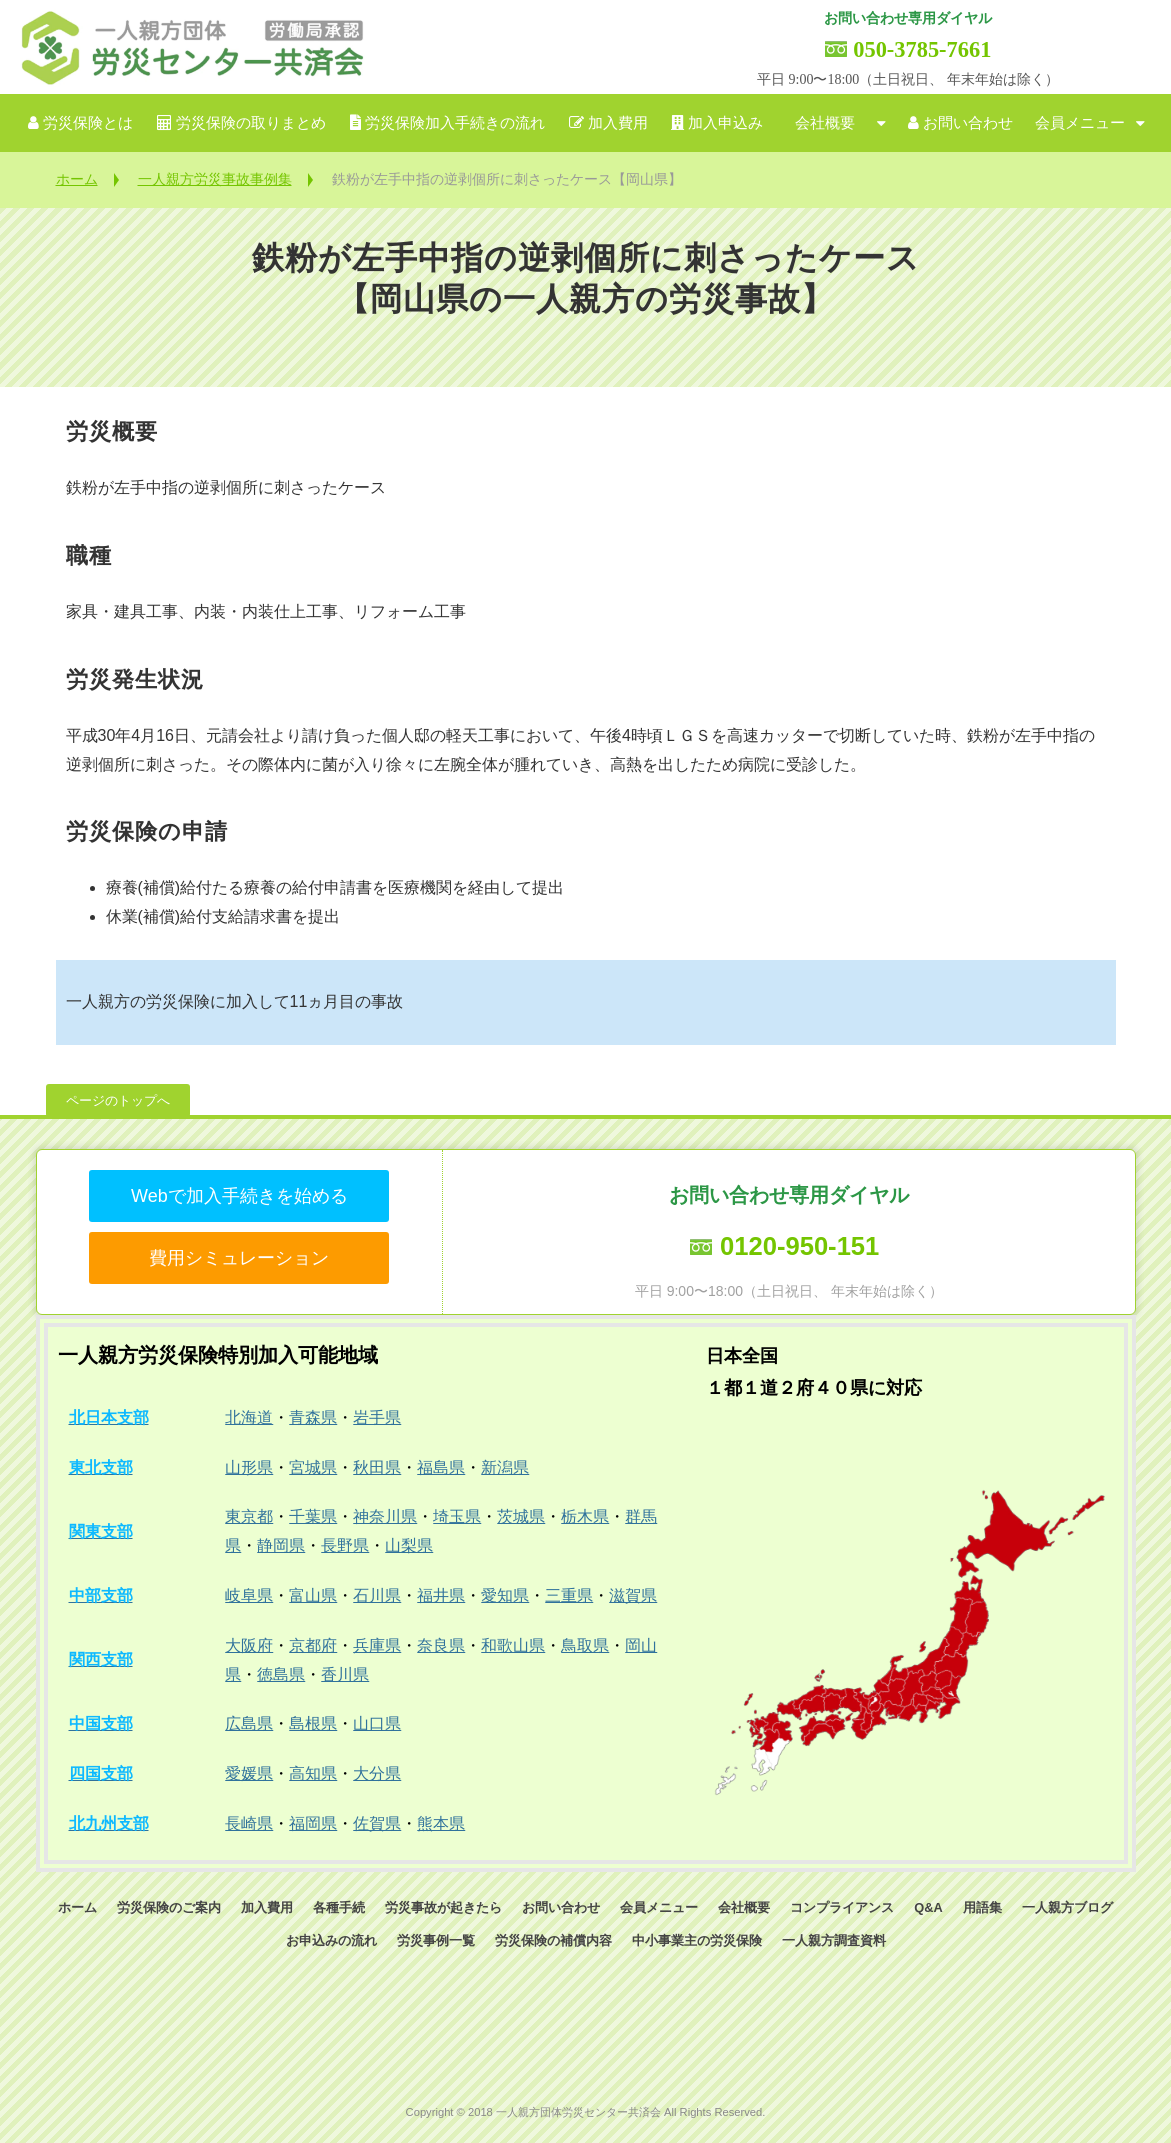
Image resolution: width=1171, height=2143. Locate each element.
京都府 (313, 1645)
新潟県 (505, 1467)
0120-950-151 (799, 1246)
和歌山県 (513, 1645)
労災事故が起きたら (443, 1907)
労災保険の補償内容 (553, 1940)
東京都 (249, 1516)
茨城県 (521, 1516)
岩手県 (377, 1417)
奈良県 (441, 1645)
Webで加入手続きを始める (239, 1196)
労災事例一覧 (436, 1940)
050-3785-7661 (922, 49)
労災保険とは (88, 123)
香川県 (345, 1674)
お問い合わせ (968, 123)
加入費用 (618, 123)
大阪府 (249, 1645)
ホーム (77, 179)
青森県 (313, 1417)
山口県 (377, 1723)
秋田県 (377, 1467)
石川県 (377, 1595)
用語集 (982, 1907)
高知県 (313, 1773)
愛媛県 (249, 1773)
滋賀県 (633, 1595)
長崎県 (249, 1823)
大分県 (377, 1773)
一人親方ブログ (1067, 1907)
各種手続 (339, 1907)
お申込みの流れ (331, 1940)
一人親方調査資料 (834, 1940)
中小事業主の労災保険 (697, 1940)
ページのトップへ (118, 1100)
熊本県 (441, 1823)
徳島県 (281, 1674)
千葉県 (313, 1516)
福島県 (441, 1467)
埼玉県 (457, 1516)
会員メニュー (1080, 123)
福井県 (441, 1595)
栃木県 (585, 1516)
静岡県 (281, 1545)
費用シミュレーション (239, 1258)
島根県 (313, 1723)
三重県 (569, 1595)
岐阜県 (249, 1595)
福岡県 (313, 1823)
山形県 (249, 1467)
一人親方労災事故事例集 (215, 179)
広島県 (249, 1723)
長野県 (345, 1545)
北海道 (249, 1417)
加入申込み (725, 123)
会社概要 (825, 123)
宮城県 (313, 1467)
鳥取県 (585, 1645)
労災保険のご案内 (169, 1907)
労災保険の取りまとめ (251, 123)
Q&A (928, 1907)
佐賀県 (377, 1823)
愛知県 (505, 1595)
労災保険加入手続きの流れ (455, 123)
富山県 (313, 1595)
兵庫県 (377, 1645)
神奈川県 (385, 1516)
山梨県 (409, 1545)
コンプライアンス (842, 1907)
